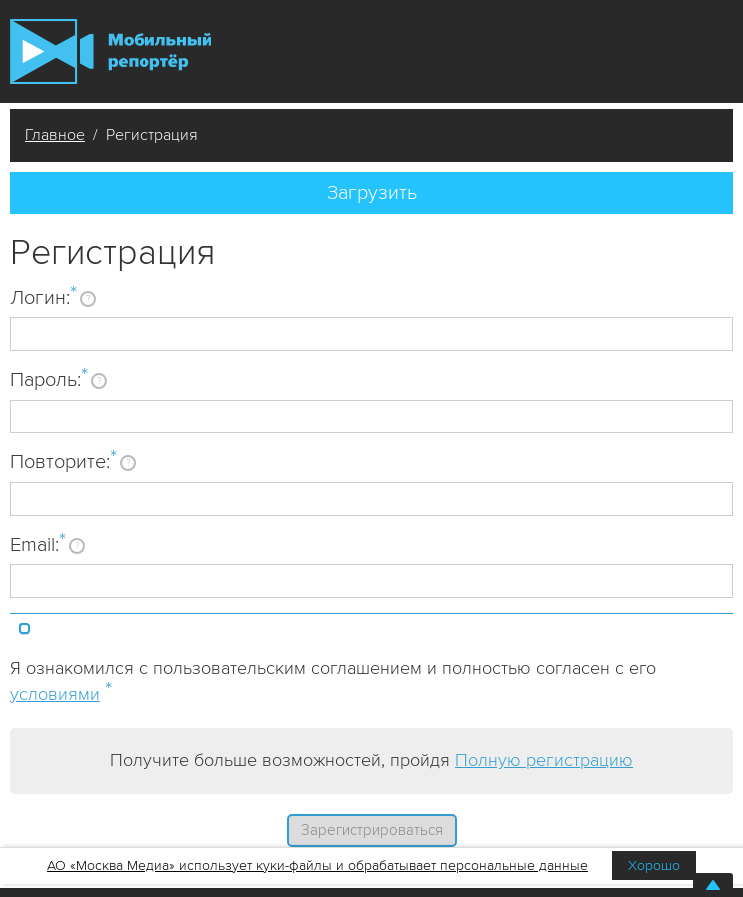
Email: (38, 544)
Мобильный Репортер (110, 51)
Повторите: (63, 461)
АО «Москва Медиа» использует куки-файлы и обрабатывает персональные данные (317, 865)
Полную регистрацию (544, 760)
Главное (55, 135)
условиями (55, 694)
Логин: (43, 297)
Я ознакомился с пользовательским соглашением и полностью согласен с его (333, 681)
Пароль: (49, 379)
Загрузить (372, 193)
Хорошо (654, 865)
